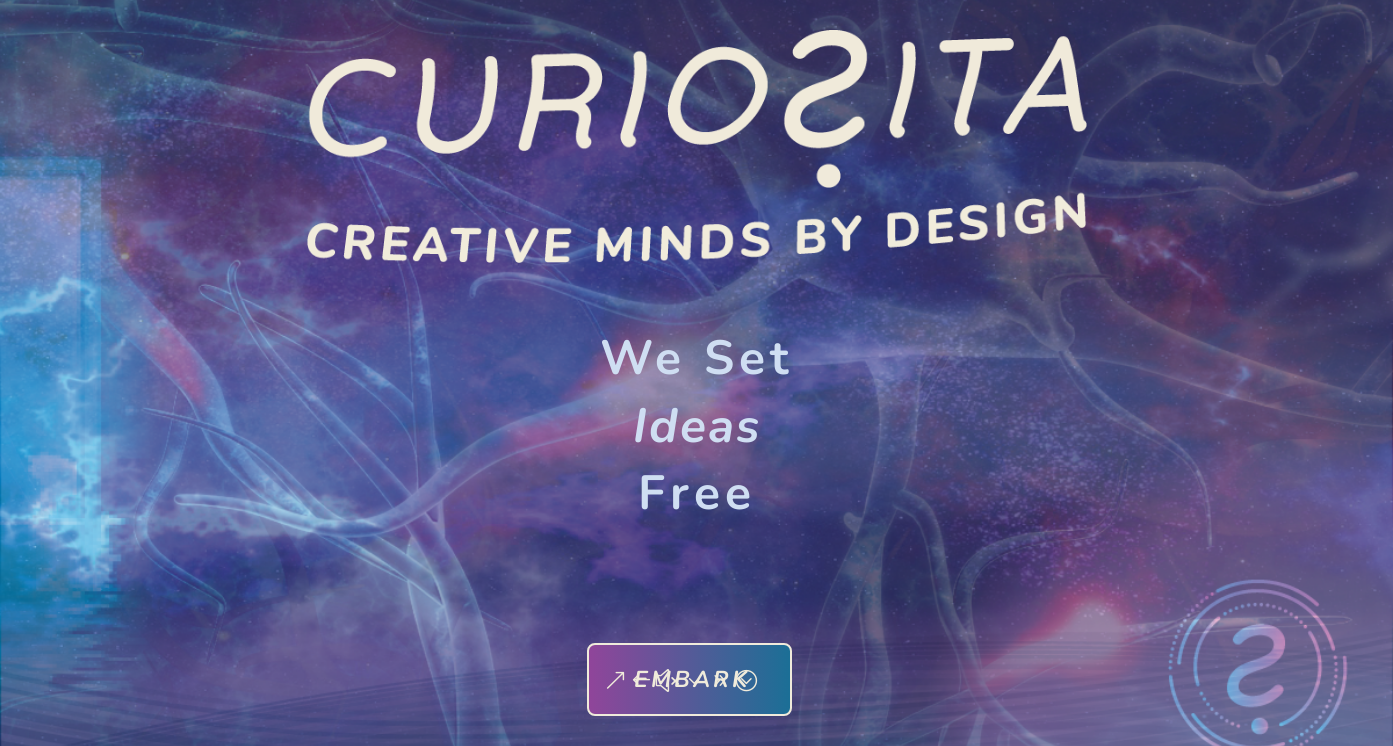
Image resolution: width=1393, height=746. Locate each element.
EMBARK (692, 679)
